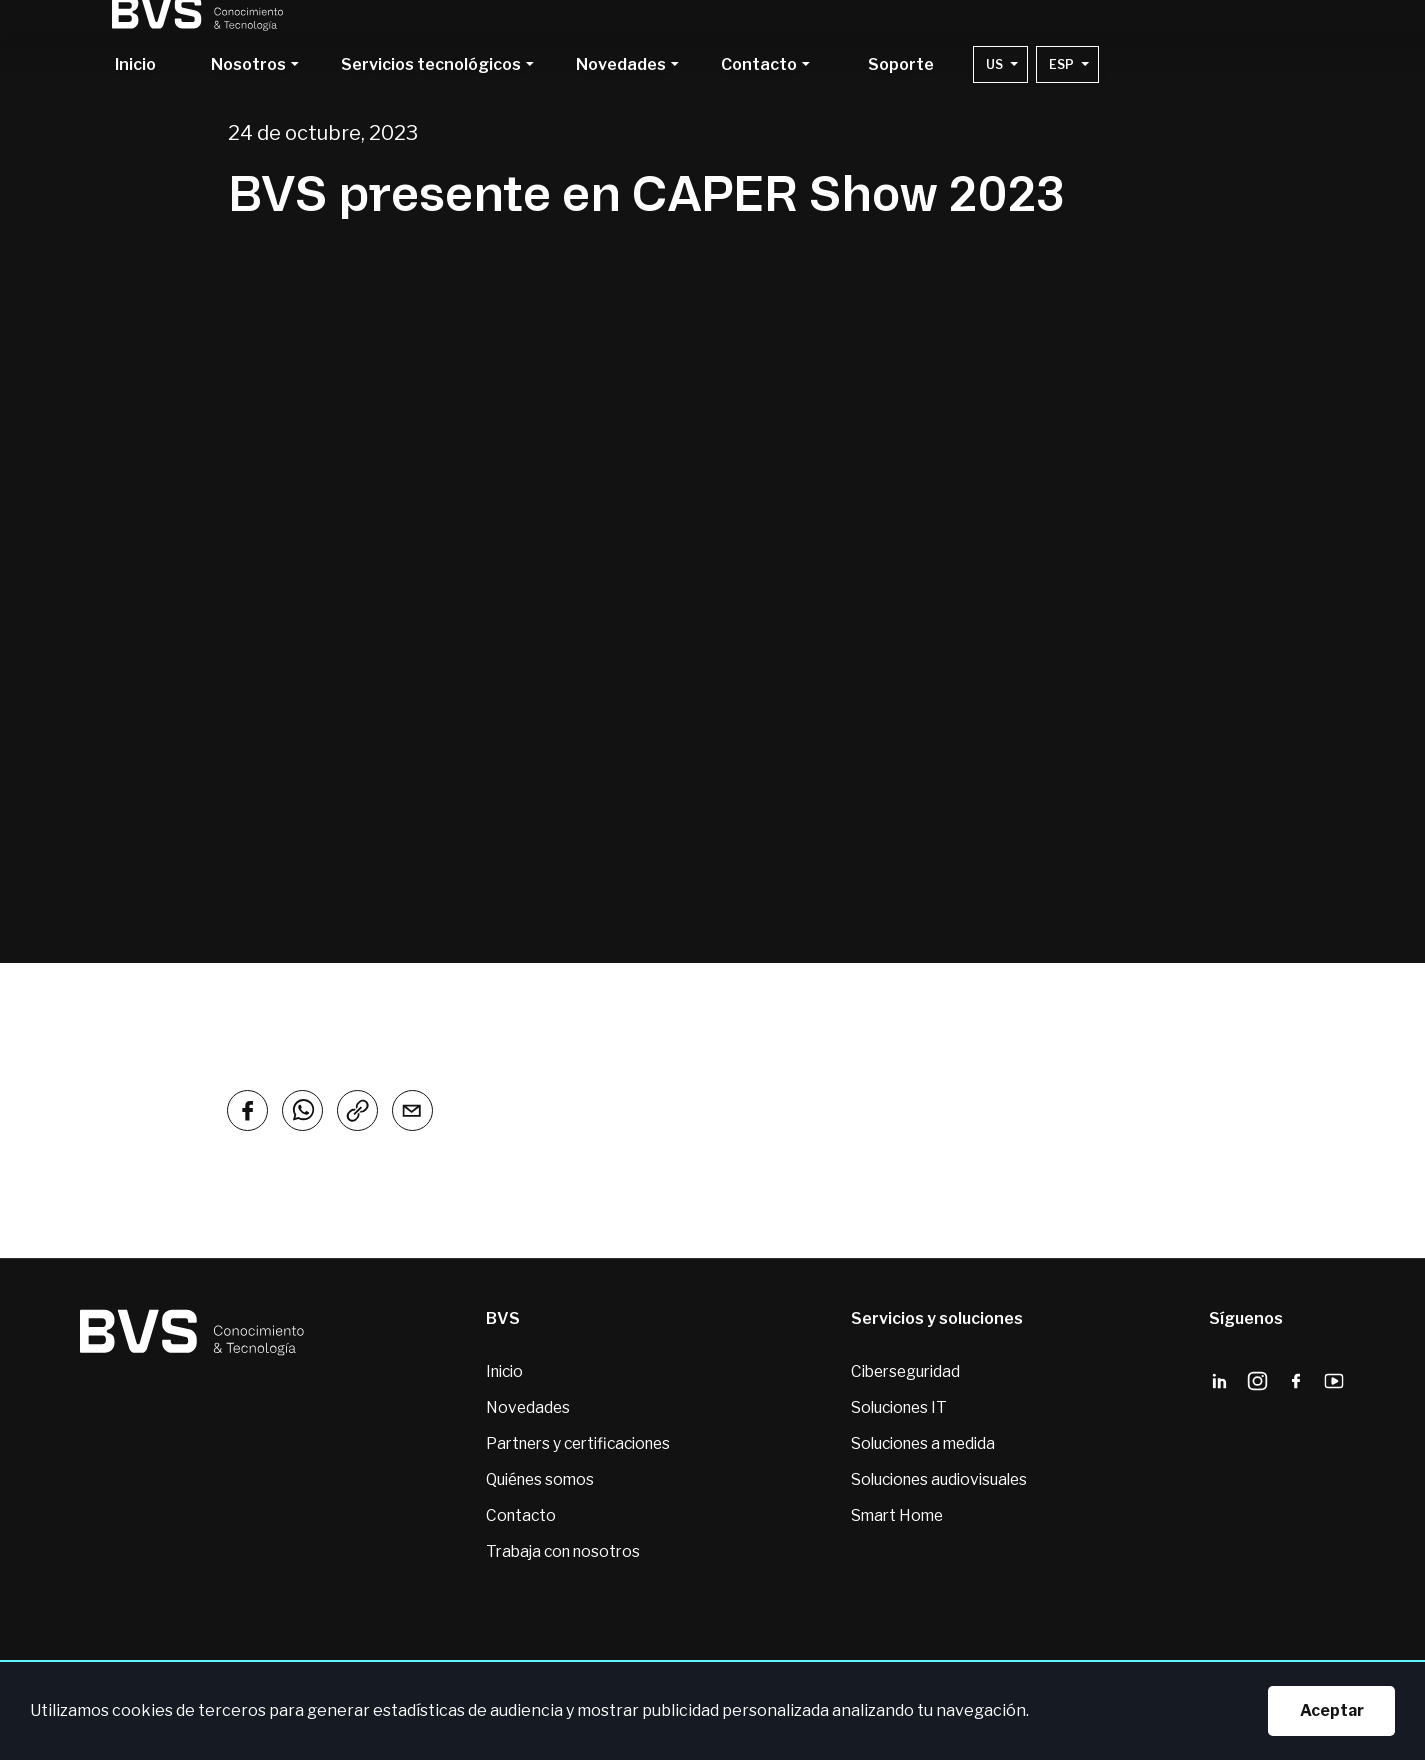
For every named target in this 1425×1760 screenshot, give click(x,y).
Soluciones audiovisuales (939, 1482)
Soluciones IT (896, 1409)
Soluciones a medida (922, 1446)
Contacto (512, 1519)
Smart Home (893, 1519)
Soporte (901, 65)
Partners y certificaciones (575, 1446)
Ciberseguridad (903, 1372)
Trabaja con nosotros (557, 1556)
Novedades (519, 1409)
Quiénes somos (534, 1482)
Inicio (135, 65)
